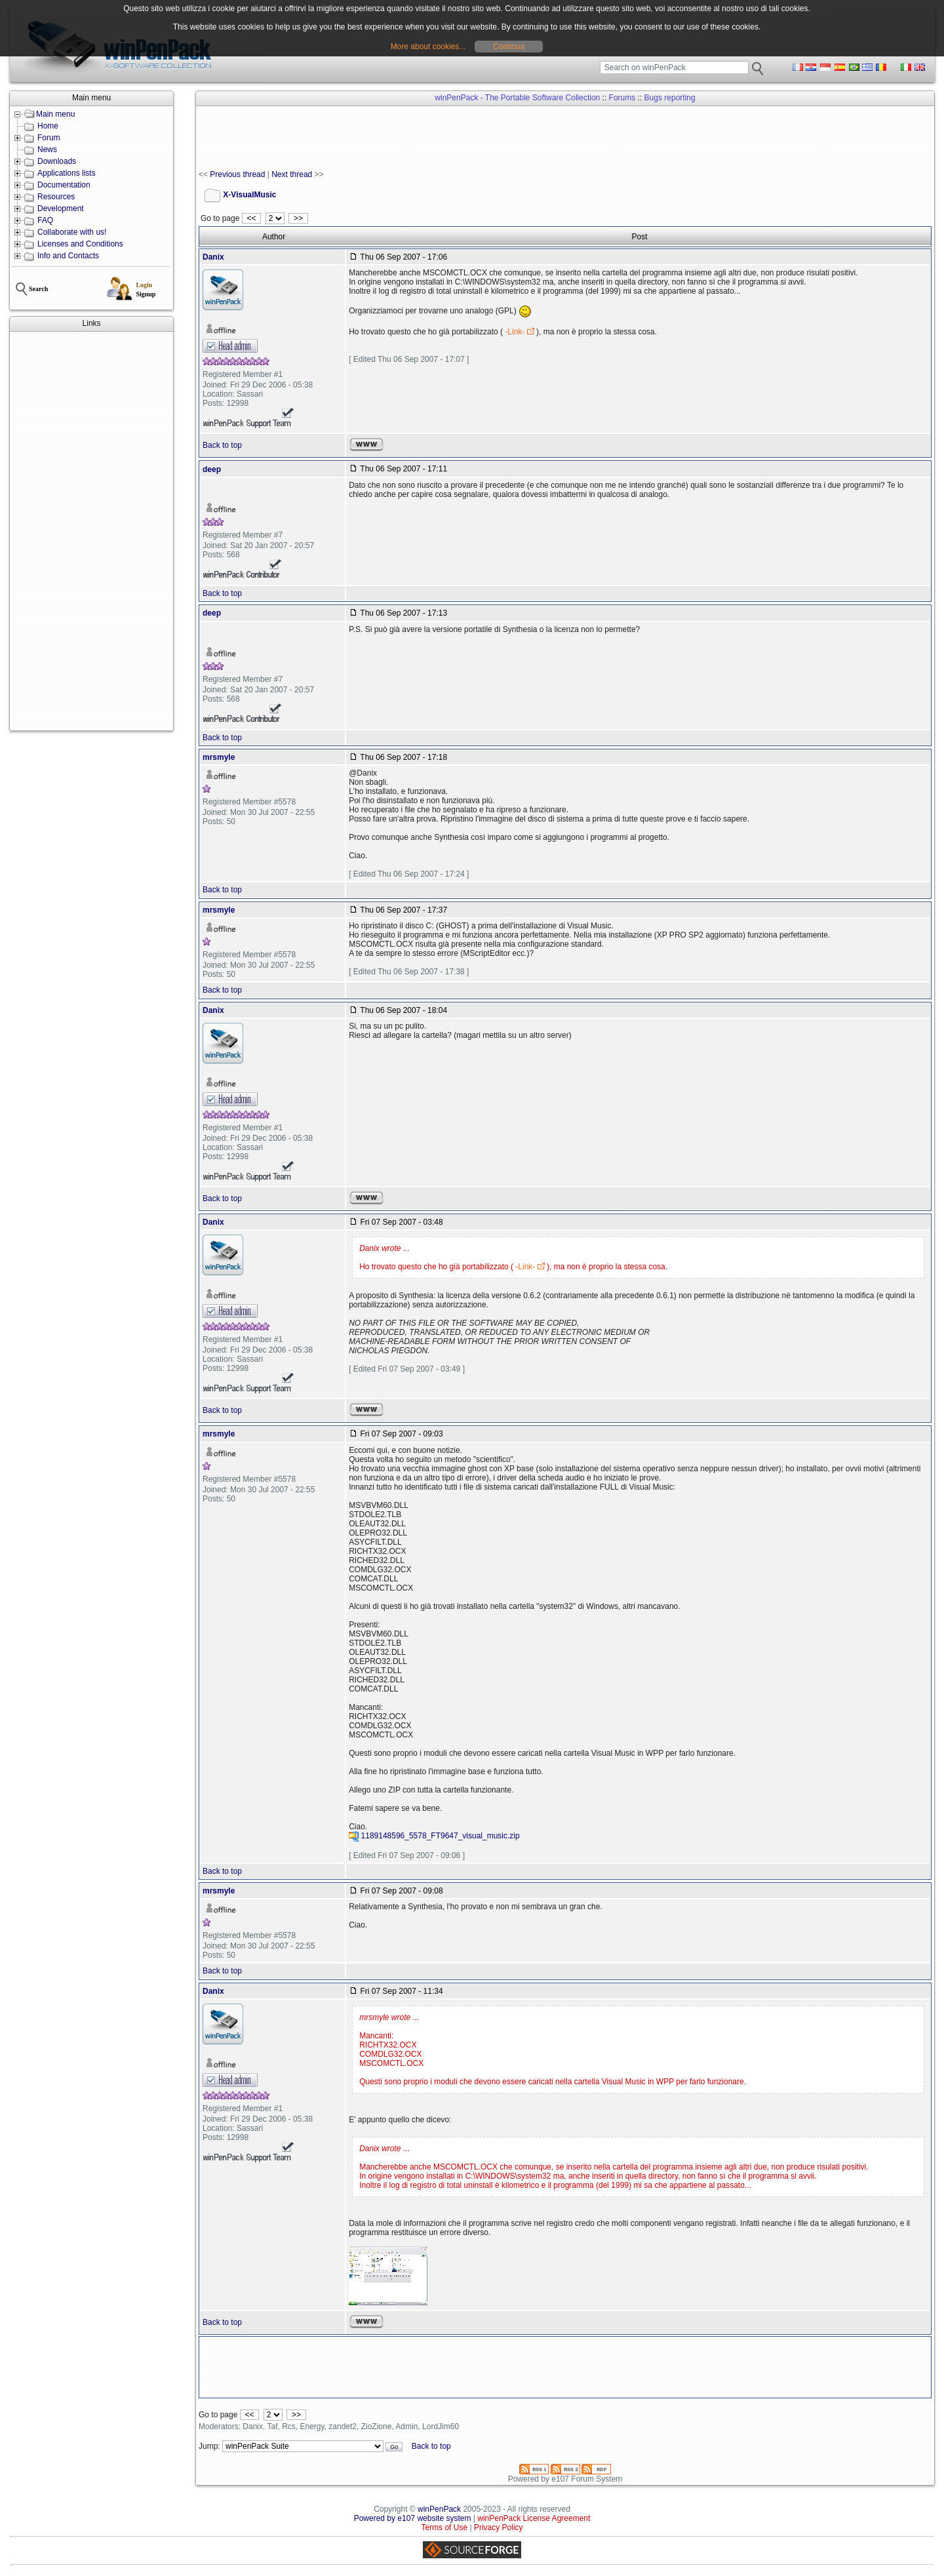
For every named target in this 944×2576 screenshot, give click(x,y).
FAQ (45, 220)
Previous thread (237, 174)
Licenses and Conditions (80, 243)
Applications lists (66, 173)
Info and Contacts (68, 255)
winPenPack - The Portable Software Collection (517, 97)
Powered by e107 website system (412, 2518)
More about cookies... (428, 46)
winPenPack (439, 2509)
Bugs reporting (670, 97)
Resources (56, 196)
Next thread (291, 174)
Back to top (222, 445)
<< (251, 218)
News (47, 149)
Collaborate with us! (71, 232)
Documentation (63, 184)
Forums (622, 97)
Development (60, 208)
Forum (48, 137)
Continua (508, 46)
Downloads (56, 161)
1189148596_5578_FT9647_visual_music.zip (440, 1835)
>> (298, 218)
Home (47, 125)
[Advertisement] (91, 531)
